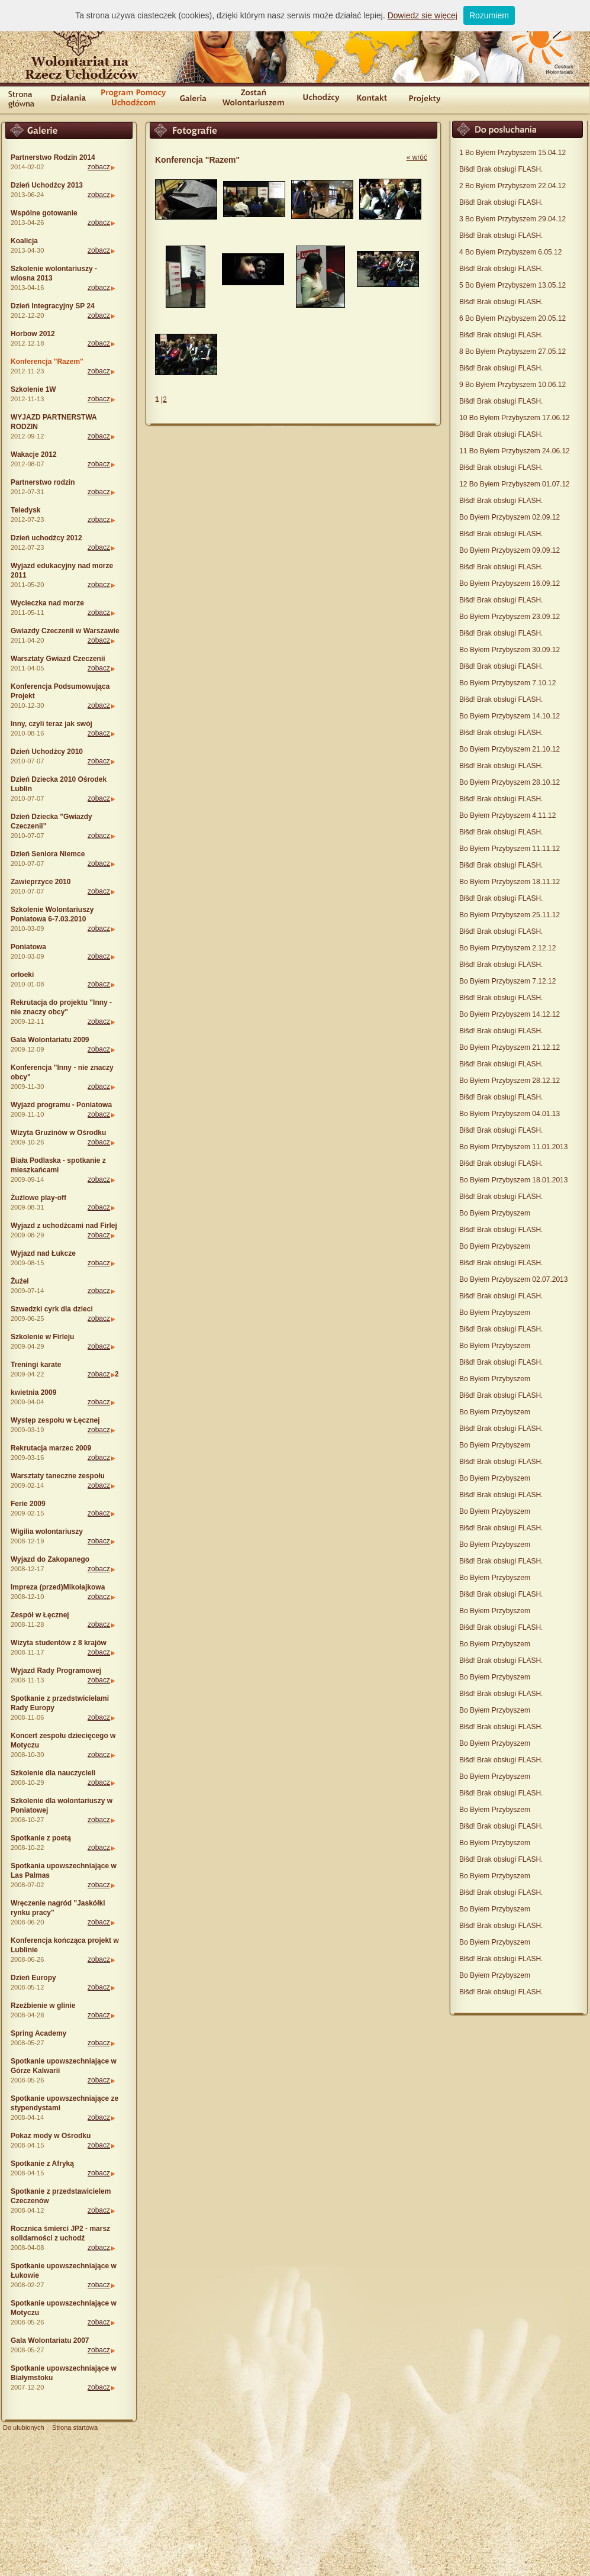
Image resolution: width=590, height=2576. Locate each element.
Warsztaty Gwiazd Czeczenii (58, 659)
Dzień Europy (33, 1978)
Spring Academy (38, 2033)
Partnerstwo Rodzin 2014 (53, 157)
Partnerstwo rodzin (43, 482)
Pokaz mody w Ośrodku (51, 2136)
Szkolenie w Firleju (42, 1337)
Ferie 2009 (28, 1504)
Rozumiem (489, 15)
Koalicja (24, 241)
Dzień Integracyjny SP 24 (53, 306)
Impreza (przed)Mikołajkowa (58, 1587)
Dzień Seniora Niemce (48, 854)
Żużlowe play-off (38, 1198)
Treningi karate (36, 1364)
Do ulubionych (23, 2427)
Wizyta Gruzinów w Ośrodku (58, 1133)
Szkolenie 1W (33, 389)
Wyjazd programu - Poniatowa (61, 1105)
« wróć (417, 157)
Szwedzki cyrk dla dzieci (52, 1309)
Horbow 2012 (33, 334)
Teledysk (25, 510)
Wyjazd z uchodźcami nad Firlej (64, 1225)
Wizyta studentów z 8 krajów (59, 1643)
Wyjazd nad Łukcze (43, 1253)
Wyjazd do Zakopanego (50, 1559)
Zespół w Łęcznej (40, 1615)
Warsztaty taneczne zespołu (58, 1476)
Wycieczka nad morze (47, 603)
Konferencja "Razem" (47, 361)
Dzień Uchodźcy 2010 (47, 751)
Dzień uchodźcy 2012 (46, 538)
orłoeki (22, 975)
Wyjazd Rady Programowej (56, 1670)
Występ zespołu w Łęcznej (55, 1420)
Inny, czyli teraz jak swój (51, 724)
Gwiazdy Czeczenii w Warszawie (65, 631)
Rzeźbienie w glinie (43, 2005)
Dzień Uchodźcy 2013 (47, 185)
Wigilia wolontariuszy (47, 1531)
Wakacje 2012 (34, 454)
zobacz (99, 167)
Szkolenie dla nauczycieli (53, 1773)
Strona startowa (75, 2427)
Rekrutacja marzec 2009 (51, 1448)
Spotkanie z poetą (41, 1838)
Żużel (20, 1281)
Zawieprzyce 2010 (40, 882)
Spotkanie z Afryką (42, 2163)
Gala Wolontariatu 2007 (50, 2340)
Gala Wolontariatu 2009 (50, 1040)
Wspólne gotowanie (44, 213)
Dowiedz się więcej (422, 15)
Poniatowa (28, 947)
